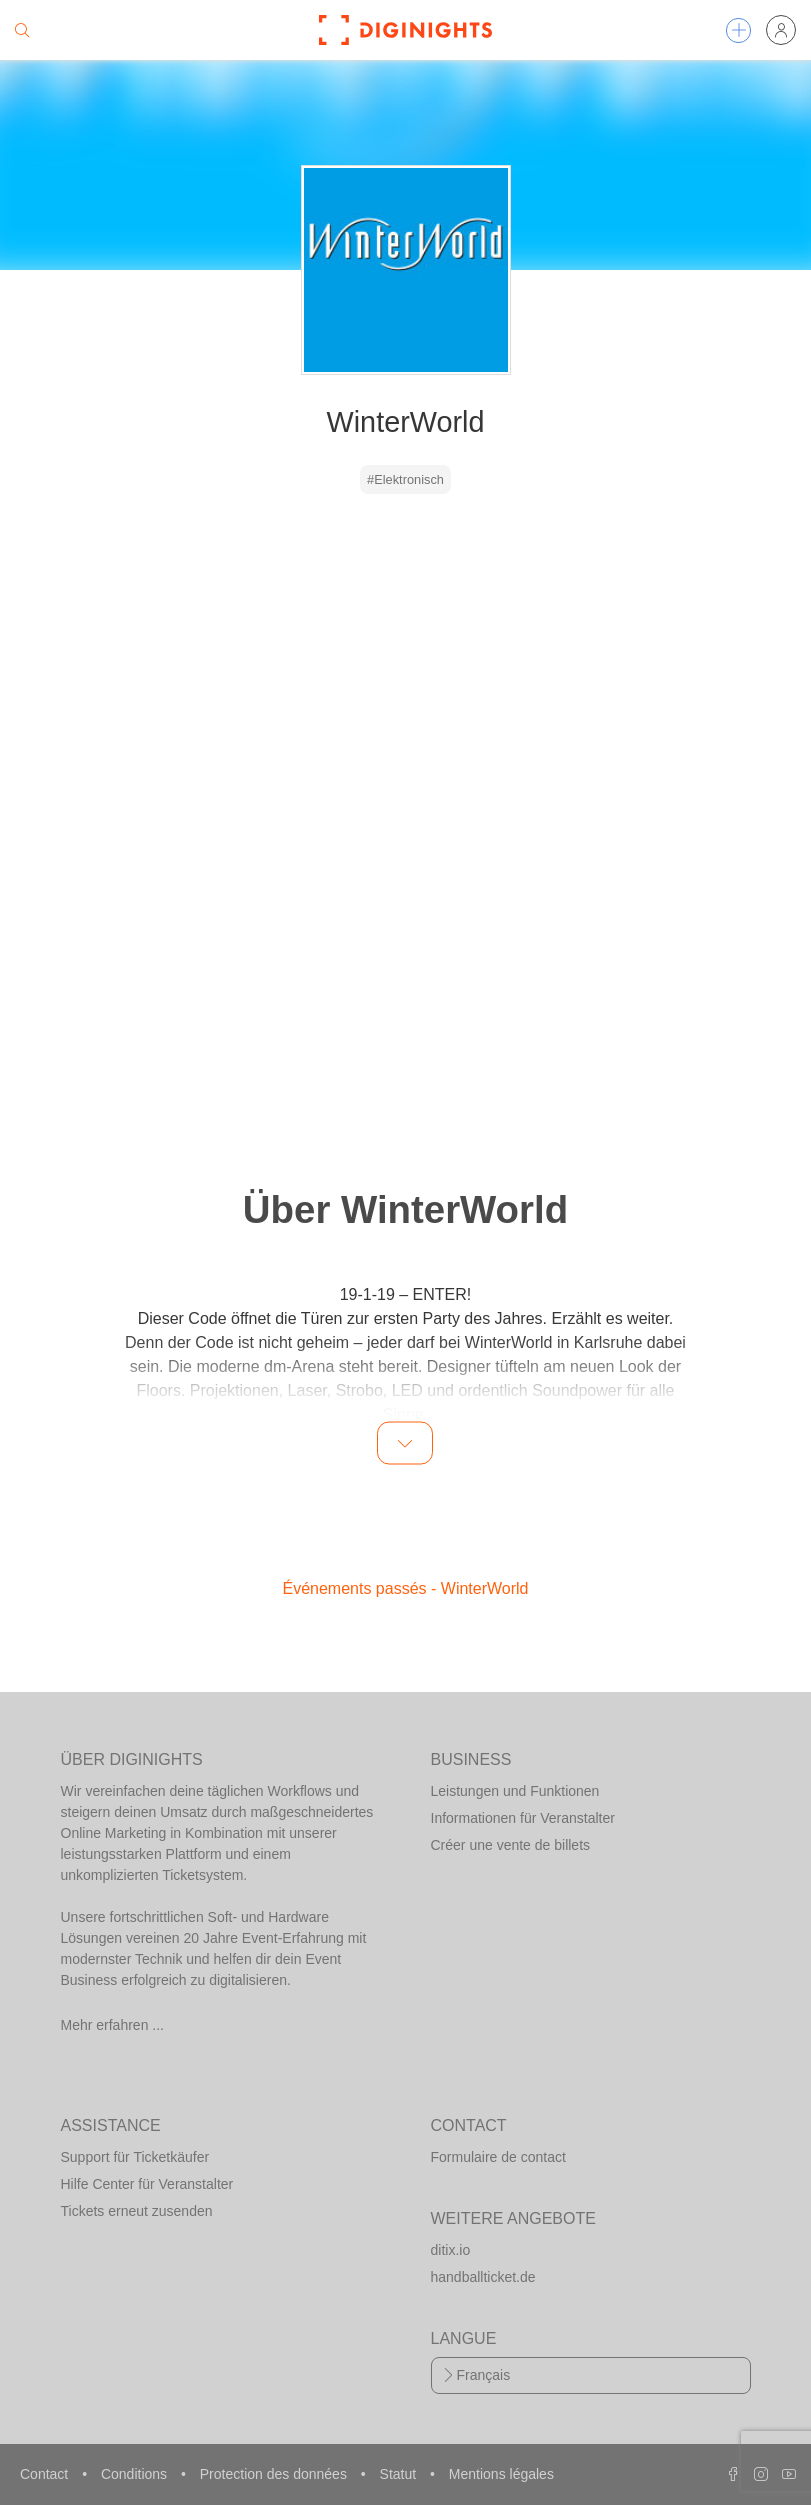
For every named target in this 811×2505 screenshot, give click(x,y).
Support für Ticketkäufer (135, 2157)
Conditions (136, 2474)
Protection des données (275, 2474)
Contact (46, 2474)
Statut (400, 2474)
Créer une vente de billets (511, 1845)
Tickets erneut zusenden (137, 2211)
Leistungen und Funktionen (515, 1791)
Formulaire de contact (498, 2157)
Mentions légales (501, 2474)
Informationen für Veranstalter (523, 1818)
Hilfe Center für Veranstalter (147, 2184)
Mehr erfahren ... (113, 2025)
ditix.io (451, 2250)
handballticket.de (483, 2277)
